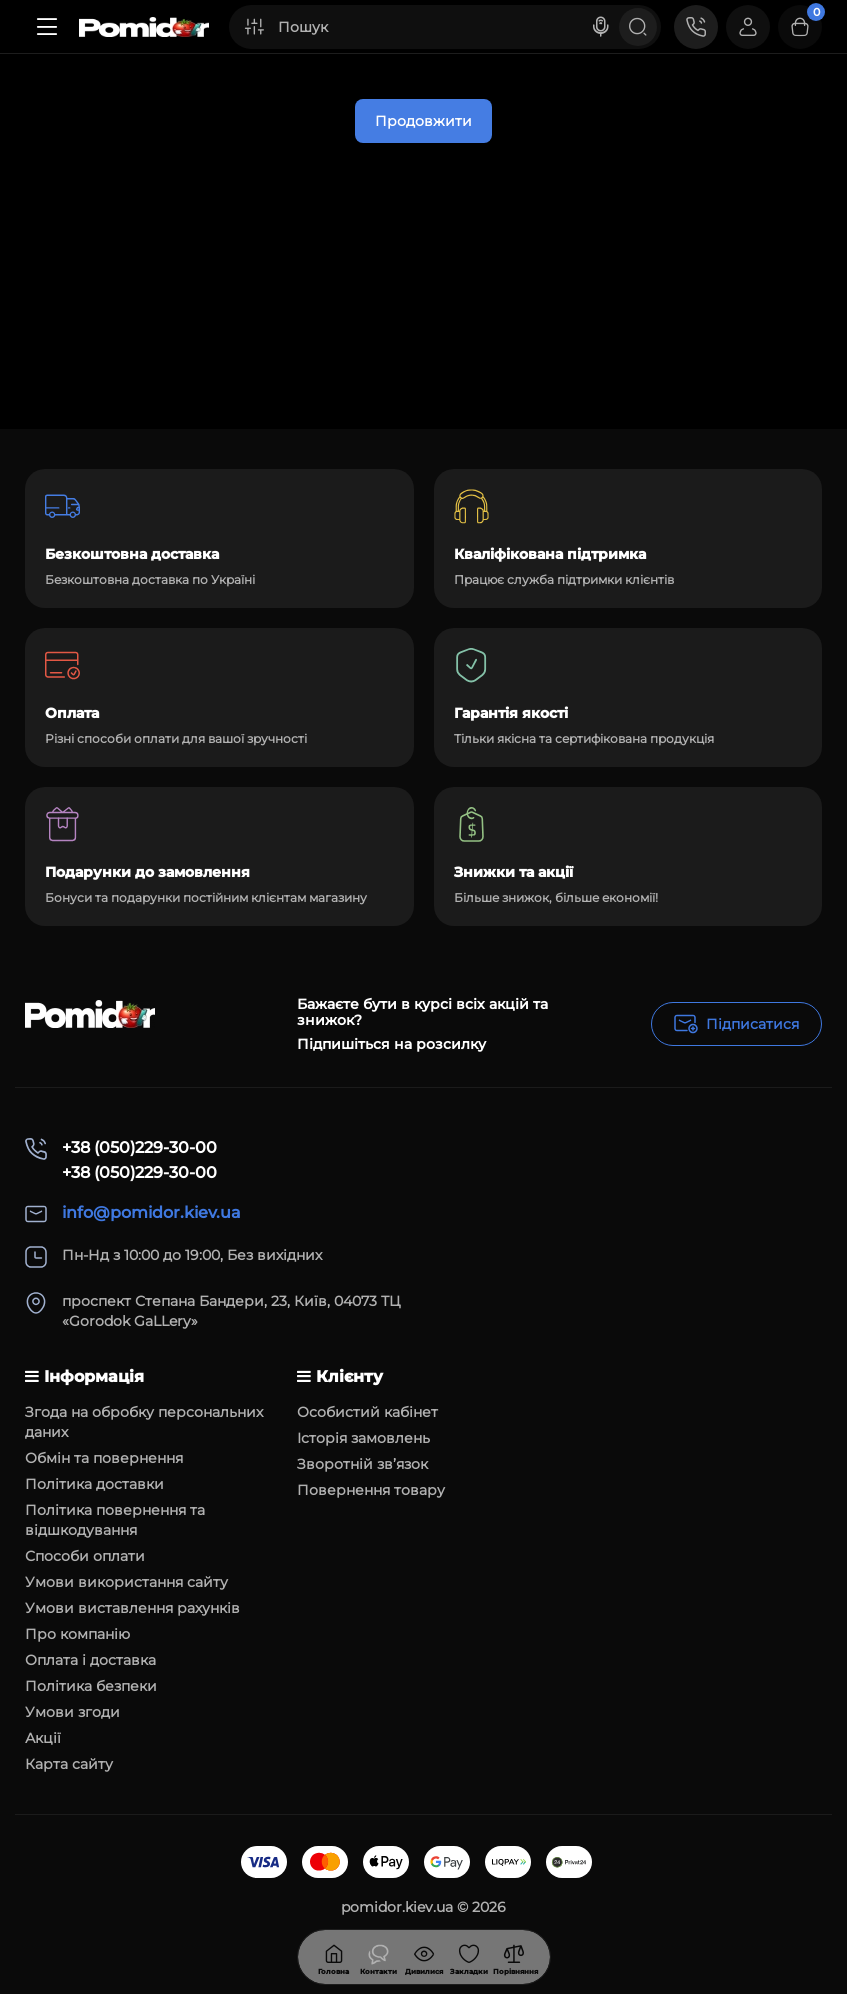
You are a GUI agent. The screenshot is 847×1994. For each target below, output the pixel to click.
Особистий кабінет (367, 1412)
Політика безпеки (91, 1686)
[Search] (601, 27)
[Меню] (47, 27)
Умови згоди (72, 1712)
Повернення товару (371, 1490)
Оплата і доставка (90, 1660)
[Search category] (254, 27)
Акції (43, 1738)
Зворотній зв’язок (362, 1464)
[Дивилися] (379, 1957)
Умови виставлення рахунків (132, 1608)
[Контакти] (696, 27)
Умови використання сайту (126, 1582)
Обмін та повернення (104, 1458)
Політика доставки (94, 1484)
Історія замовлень (363, 1438)
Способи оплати (85, 1556)
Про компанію (77, 1634)
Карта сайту (69, 1764)
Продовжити (423, 121)
